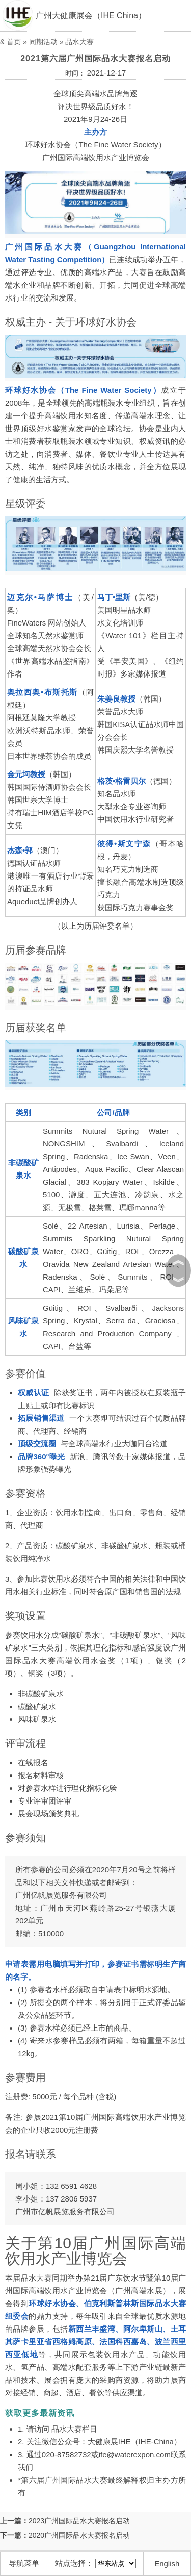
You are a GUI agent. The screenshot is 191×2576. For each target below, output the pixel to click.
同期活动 (43, 42)
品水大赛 (79, 42)
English (166, 2563)
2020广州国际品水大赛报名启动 (79, 2535)
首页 (14, 42)
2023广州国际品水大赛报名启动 (79, 2521)
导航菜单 (24, 2563)
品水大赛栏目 (74, 2428)
